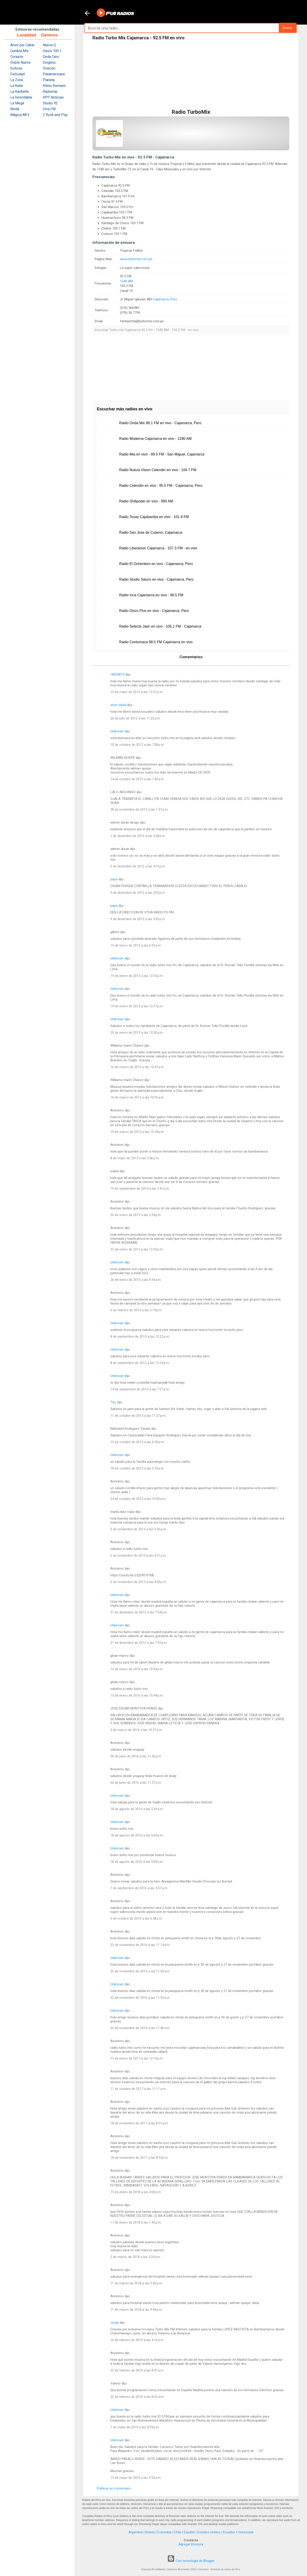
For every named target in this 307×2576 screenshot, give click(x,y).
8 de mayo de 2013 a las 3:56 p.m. (135, 1158)
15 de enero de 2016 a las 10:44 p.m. (136, 1695)
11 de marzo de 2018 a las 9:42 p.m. (136, 2283)
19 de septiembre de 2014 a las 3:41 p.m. (140, 1189)
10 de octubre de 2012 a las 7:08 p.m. (137, 745)
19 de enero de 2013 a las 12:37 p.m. (136, 1006)
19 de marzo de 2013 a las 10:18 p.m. (137, 1132)
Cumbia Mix (19, 51)
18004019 (117, 674)
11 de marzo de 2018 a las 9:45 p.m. (136, 2310)
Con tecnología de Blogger (191, 2561)
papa (113, 879)
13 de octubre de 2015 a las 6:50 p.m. (137, 1442)
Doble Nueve (20, 62)
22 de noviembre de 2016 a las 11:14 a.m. (140, 1945)
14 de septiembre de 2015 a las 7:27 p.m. (140, 1389)
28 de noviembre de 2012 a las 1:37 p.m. (139, 809)
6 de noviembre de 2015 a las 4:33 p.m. (138, 1582)
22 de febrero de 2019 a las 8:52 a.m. (137, 2397)
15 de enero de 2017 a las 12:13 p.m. (136, 2058)
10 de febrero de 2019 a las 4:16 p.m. (137, 2340)
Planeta (49, 80)
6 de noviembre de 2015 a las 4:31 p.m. (138, 1556)
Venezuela (245, 2532)
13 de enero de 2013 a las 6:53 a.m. (136, 945)
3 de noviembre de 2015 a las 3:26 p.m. (138, 1529)
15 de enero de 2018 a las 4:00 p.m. (136, 2192)
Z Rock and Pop (55, 115)
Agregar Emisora (191, 2544)
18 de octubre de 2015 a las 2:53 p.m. (137, 1468)
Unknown (117, 731)
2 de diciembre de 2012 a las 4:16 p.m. (138, 866)
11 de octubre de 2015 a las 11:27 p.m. (138, 1416)
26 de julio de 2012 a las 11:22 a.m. (135, 718)
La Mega (17, 103)
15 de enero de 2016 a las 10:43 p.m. (136, 1669)
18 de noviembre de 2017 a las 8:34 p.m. (139, 2158)
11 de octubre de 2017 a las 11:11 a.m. (138, 2089)
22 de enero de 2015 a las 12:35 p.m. (136, 1249)
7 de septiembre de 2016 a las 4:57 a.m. (139, 1888)
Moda (14, 109)
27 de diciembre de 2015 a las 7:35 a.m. (138, 1643)
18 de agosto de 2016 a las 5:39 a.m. (137, 1809)
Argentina (135, 2532)
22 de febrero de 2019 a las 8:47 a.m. (137, 2370)
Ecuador (229, 2532)
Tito (113, 1402)
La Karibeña (19, 91)
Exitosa (16, 68)
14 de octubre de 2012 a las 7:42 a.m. (137, 779)
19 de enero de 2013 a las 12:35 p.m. (136, 976)
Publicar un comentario (114, 2488)
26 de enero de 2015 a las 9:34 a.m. (136, 1280)
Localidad (26, 35)
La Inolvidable (21, 97)
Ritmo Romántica (56, 86)
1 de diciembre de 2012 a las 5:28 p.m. (138, 836)
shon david (118, 705)
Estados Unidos (208, 2532)
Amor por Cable (22, 45)
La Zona (16, 80)
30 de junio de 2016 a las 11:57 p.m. (136, 1783)
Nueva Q (49, 45)
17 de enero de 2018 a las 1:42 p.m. (136, 2222)
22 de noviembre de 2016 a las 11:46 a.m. (140, 2028)
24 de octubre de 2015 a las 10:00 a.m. (138, 1499)
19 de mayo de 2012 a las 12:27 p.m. (136, 692)
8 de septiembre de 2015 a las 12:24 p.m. (140, 1363)
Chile (177, 2532)
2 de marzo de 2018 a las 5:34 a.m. (135, 2257)
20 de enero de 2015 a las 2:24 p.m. (136, 1215)
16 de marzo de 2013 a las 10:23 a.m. (137, 1067)
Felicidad (17, 74)
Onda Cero (51, 57)
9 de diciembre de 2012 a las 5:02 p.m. (138, 893)
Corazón (16, 57)
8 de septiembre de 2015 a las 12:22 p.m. (140, 1336)
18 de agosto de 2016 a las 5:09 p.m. (137, 1835)
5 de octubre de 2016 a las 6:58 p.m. (136, 1918)
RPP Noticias (53, 97)
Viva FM (49, 109)
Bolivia (150, 2532)
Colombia (164, 2532)
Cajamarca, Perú (165, 299)
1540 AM (126, 281)
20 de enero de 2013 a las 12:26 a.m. (136, 1033)
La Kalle (16, 86)
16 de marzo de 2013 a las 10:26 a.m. (137, 1097)
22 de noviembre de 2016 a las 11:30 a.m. (140, 1971)
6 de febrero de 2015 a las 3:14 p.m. (136, 1310)
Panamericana (54, 74)
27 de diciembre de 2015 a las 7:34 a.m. (138, 1612)
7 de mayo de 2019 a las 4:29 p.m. (135, 2427)
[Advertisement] (190, 75)
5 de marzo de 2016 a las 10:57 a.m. (136, 1730)
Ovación (49, 68)
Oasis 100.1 (52, 51)
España (189, 2532)
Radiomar (50, 91)
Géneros (49, 35)
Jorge (114, 2323)
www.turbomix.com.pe (136, 259)
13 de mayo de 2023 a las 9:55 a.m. (135, 2478)
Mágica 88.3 (19, 115)
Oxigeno (49, 62)
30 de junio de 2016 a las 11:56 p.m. (136, 1756)
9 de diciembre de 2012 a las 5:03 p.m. (138, 919)
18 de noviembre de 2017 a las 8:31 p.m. (139, 2123)
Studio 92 (50, 103)
